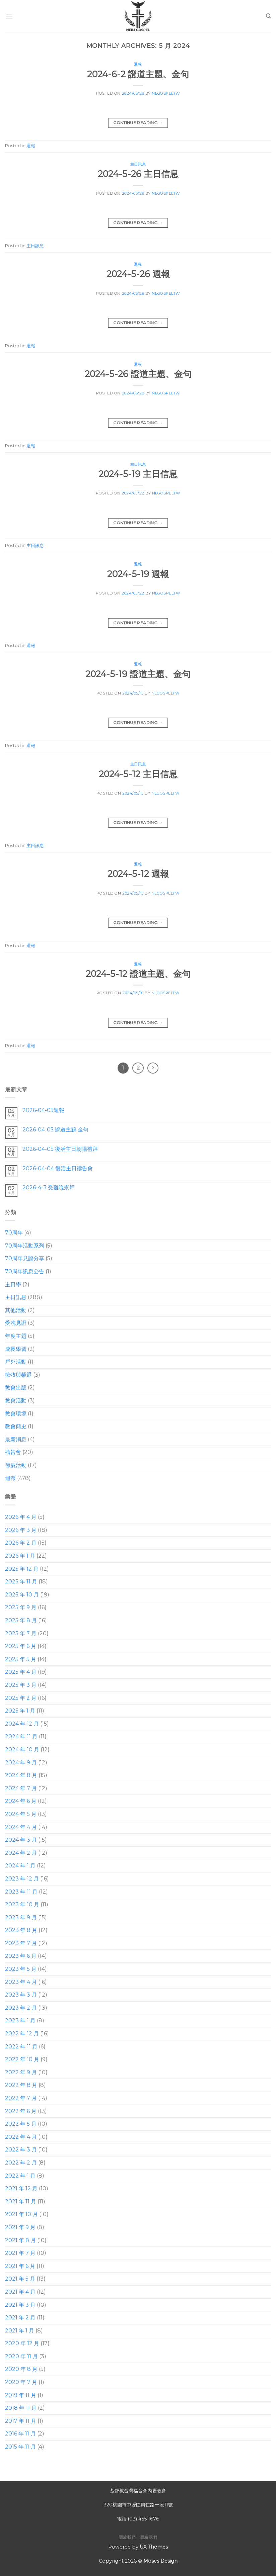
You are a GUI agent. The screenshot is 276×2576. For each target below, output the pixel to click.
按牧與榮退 (18, 1375)
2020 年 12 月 (22, 2343)
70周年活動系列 (24, 1246)
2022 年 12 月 (22, 2033)
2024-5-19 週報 (138, 574)
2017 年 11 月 (20, 2421)
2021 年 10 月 (21, 2214)
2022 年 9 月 (21, 2072)
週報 (138, 64)
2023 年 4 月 (21, 1982)
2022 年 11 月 (21, 2046)
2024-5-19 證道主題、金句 (138, 674)
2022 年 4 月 (21, 2137)
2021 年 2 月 (20, 2317)
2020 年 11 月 (21, 2356)
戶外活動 (15, 1362)
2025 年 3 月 (21, 1685)
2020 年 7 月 (21, 2382)
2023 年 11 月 (21, 1892)
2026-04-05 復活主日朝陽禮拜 (60, 1149)
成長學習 (15, 1349)
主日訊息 (138, 164)
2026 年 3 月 (21, 1530)
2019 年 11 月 (20, 2395)
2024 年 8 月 (21, 1775)
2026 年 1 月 (20, 1556)
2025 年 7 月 (21, 1633)
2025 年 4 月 (21, 1672)
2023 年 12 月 (22, 1878)
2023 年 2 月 (21, 2008)
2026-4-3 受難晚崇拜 (48, 1188)
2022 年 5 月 (21, 2124)
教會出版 (15, 1388)
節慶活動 (15, 1465)
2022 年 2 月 (21, 2162)
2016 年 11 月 (20, 2434)
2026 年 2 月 (21, 1543)
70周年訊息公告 (24, 1271)
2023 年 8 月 (21, 1930)
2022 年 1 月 (20, 2176)
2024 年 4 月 (21, 1827)
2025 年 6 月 (20, 1646)
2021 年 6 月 (20, 2266)
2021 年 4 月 (20, 2292)
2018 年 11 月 (21, 2408)
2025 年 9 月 (21, 1607)
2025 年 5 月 (20, 1659)
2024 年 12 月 (22, 1724)
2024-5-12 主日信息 (138, 774)
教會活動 (15, 1400)
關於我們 (127, 2537)
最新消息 (15, 1439)
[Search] (268, 16)
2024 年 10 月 (22, 1749)
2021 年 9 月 (20, 2227)
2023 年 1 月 (20, 2021)
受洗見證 (15, 1323)
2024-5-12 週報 (138, 873)
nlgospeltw (166, 93)
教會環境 (15, 1413)
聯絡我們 (148, 2537)
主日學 (13, 1284)
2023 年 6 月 (21, 1956)
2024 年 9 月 (21, 1762)
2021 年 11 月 (20, 2201)
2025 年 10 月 (22, 1594)
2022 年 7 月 (21, 2098)
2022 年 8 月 (21, 2085)
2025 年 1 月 (20, 1711)
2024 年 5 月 (21, 1814)
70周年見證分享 (24, 1259)
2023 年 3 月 (21, 1995)
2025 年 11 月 (21, 1582)
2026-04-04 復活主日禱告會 (57, 1168)
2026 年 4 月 (21, 1517)
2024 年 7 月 (21, 1788)
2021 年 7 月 (20, 2253)
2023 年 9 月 (21, 1917)
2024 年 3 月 (21, 1840)
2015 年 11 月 (20, 2447)
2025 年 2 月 (21, 1698)
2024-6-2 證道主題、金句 (138, 74)
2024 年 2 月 (21, 1853)
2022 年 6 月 (21, 2111)
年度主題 (15, 1336)
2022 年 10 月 (22, 2059)
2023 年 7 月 (21, 1943)
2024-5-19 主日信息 (138, 474)
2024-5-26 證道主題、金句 (138, 374)
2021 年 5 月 (20, 2279)
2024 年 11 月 (21, 1737)
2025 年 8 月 (21, 1620)
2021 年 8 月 (20, 2240)
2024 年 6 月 (21, 1801)
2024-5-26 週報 (138, 274)
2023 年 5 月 (21, 1969)
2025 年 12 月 (22, 1569)
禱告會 (13, 1452)
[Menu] (9, 16)
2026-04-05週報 (43, 1110)
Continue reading (138, 122)
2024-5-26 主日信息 (138, 174)
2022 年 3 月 (21, 2150)
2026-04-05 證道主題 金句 (55, 1129)
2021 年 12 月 (21, 2189)
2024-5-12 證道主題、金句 (138, 974)
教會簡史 (15, 1426)
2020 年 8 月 (21, 2369)
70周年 (14, 1233)
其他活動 (15, 1310)
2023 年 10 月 (22, 1904)
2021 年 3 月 (20, 2305)
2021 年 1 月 (19, 2330)
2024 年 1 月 (20, 1866)
